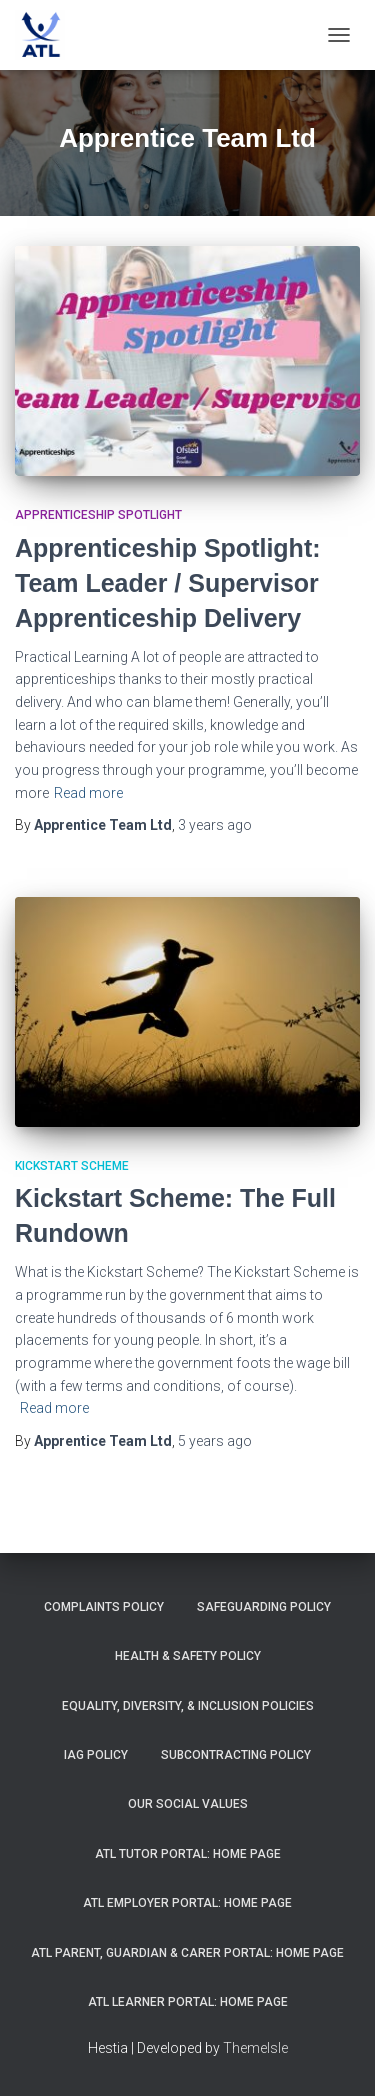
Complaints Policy (104, 1607)
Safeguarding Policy (264, 1607)
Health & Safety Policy (188, 1656)
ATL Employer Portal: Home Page (187, 1903)
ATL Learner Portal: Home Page (188, 2002)
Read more (88, 793)
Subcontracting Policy (236, 1755)
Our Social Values (188, 1804)
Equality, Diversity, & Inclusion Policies (188, 1706)
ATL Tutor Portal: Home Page (188, 1854)
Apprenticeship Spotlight (98, 515)
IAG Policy (96, 1755)
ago (215, 825)
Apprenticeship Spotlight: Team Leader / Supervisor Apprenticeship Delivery (168, 583)
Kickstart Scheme (72, 1166)
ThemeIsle (255, 2048)
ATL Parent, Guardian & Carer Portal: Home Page (187, 1953)
